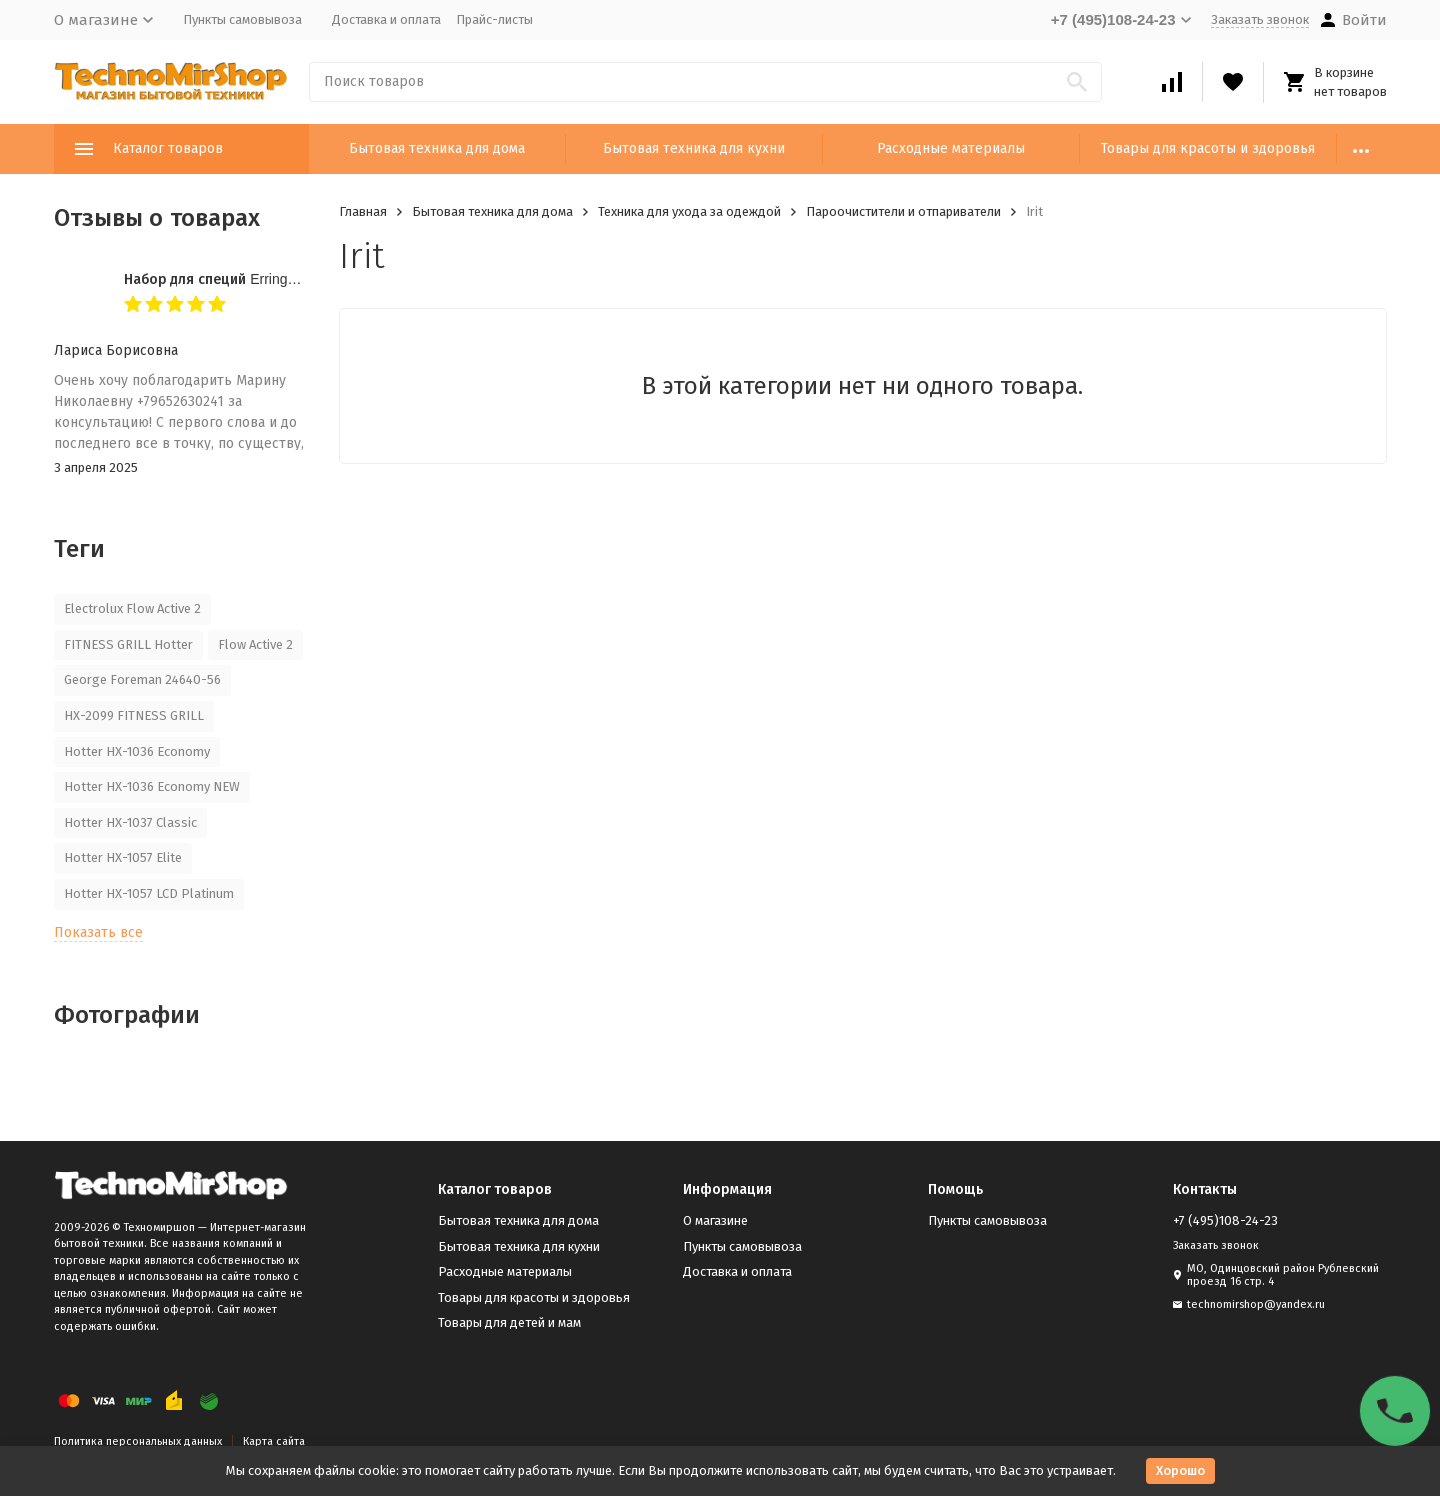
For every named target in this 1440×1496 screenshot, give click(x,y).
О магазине (715, 1220)
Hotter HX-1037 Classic (130, 822)
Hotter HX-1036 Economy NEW (152, 786)
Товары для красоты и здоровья (1208, 148)
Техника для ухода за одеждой (689, 211)
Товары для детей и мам (509, 1322)
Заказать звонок (1260, 19)
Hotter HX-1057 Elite (123, 857)
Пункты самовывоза (242, 19)
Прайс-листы (494, 19)
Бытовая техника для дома (437, 148)
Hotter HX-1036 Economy (137, 751)
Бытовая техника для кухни (694, 148)
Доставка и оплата (386, 19)
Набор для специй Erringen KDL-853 (243, 279)
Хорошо (1180, 1470)
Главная (363, 211)
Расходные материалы (951, 148)
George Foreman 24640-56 (142, 679)
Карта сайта (274, 1441)
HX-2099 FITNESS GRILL (134, 715)
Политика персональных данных (138, 1441)
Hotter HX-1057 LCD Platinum (149, 893)
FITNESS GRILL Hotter (128, 644)
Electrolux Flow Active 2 (132, 608)
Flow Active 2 (255, 644)
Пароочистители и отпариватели (903, 211)
